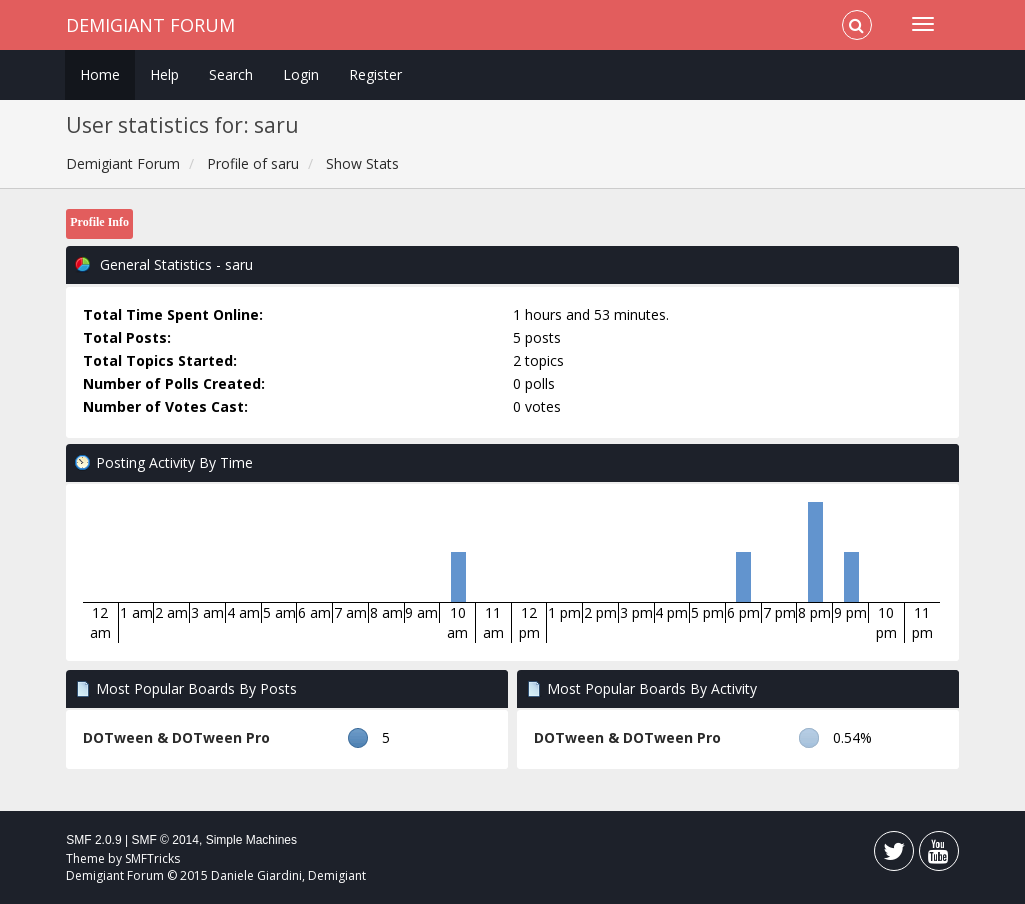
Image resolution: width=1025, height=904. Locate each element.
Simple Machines (251, 840)
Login (301, 74)
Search (231, 74)
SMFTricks (152, 858)
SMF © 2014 (165, 840)
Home (100, 74)
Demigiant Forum (150, 25)
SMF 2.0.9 (93, 840)
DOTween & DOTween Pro (176, 737)
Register (375, 74)
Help (164, 74)
